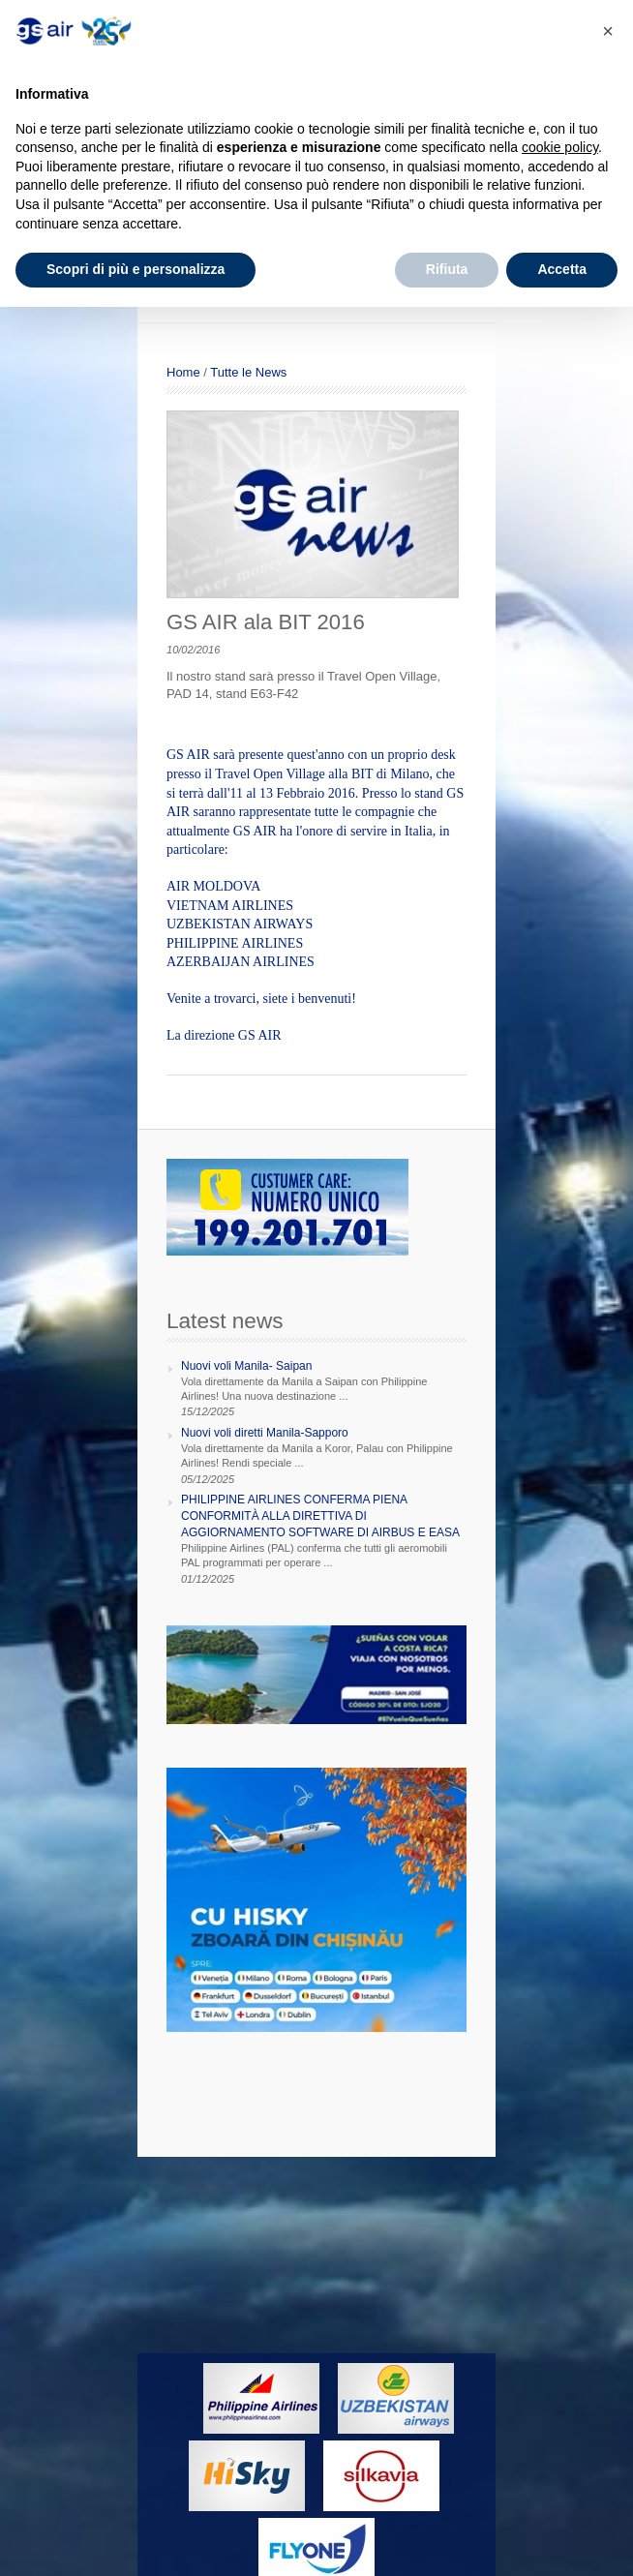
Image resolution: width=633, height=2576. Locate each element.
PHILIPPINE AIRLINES (234, 943)
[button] (607, 30)
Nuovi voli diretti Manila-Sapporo (264, 1433)
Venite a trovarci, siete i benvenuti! (261, 998)
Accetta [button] (562, 269)
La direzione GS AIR (224, 1035)
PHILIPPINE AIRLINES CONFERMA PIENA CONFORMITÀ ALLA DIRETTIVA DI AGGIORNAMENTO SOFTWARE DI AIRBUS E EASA (320, 1516)
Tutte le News (248, 372)
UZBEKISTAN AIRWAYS (239, 924)
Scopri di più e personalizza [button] (135, 269)
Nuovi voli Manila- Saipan (246, 1366)
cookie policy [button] (560, 147)
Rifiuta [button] (447, 269)
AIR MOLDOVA (213, 886)
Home (183, 372)
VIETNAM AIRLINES (229, 905)
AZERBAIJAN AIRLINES (240, 962)
